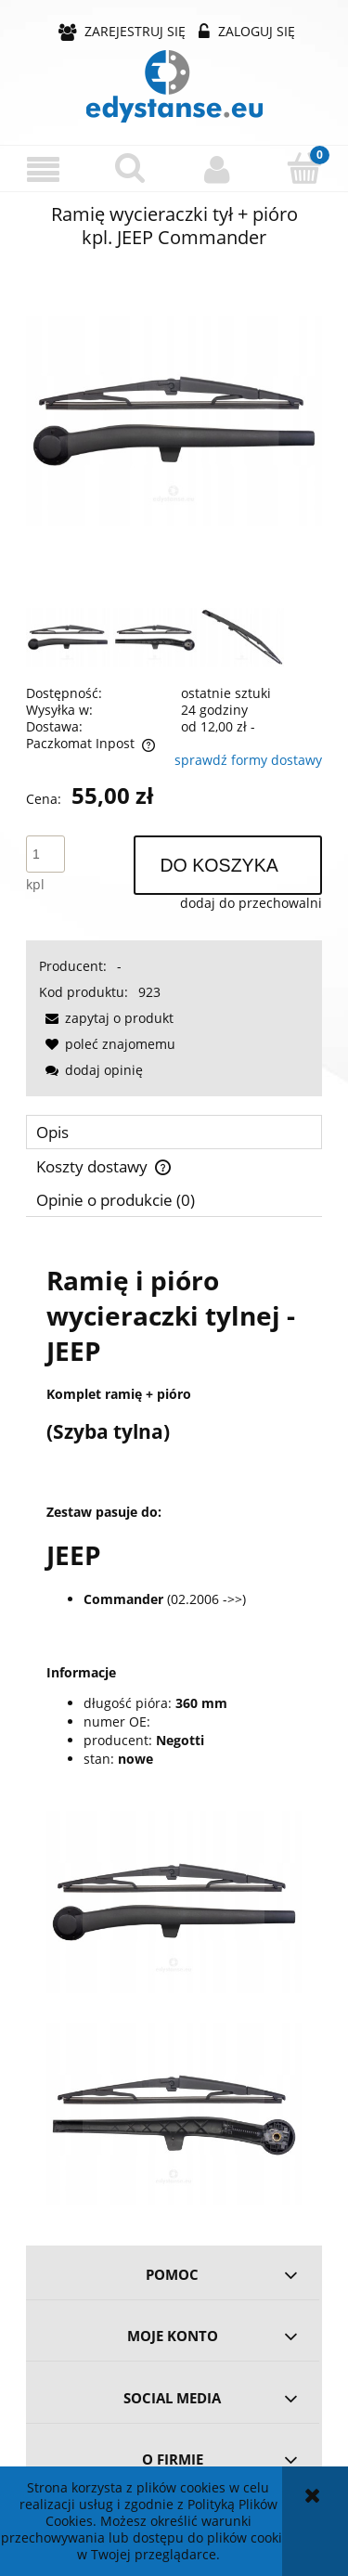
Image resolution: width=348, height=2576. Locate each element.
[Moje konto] (218, 169)
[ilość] (45, 854)
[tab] (174, 1132)
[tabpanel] (174, 1724)
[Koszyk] (304, 168)
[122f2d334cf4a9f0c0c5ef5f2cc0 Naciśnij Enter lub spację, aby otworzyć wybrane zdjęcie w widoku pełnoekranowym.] (174, 421)
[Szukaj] (130, 168)
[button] (43, 169)
